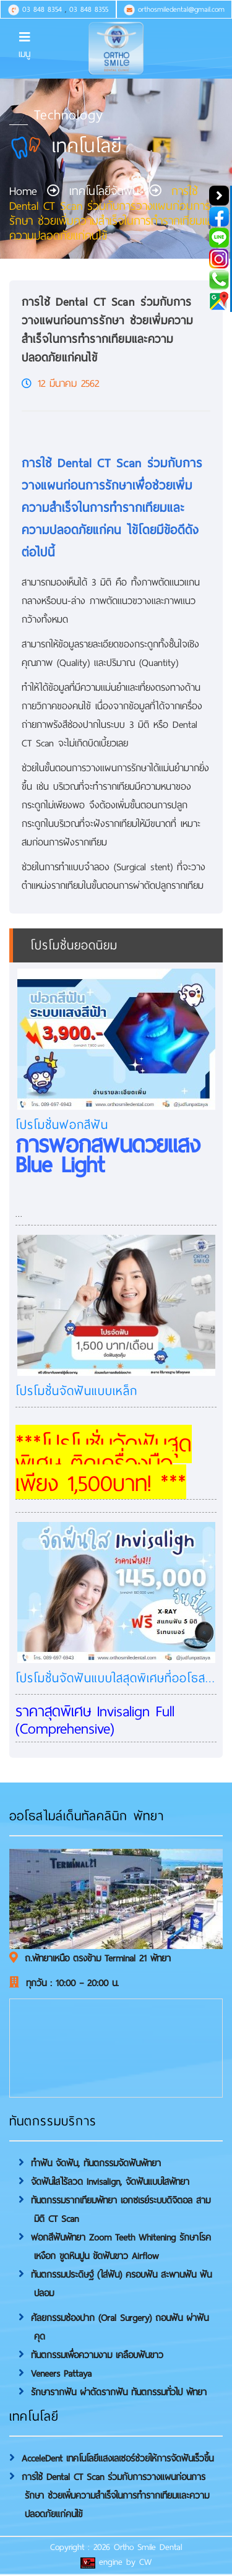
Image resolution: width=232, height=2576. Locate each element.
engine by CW (116, 2562)
